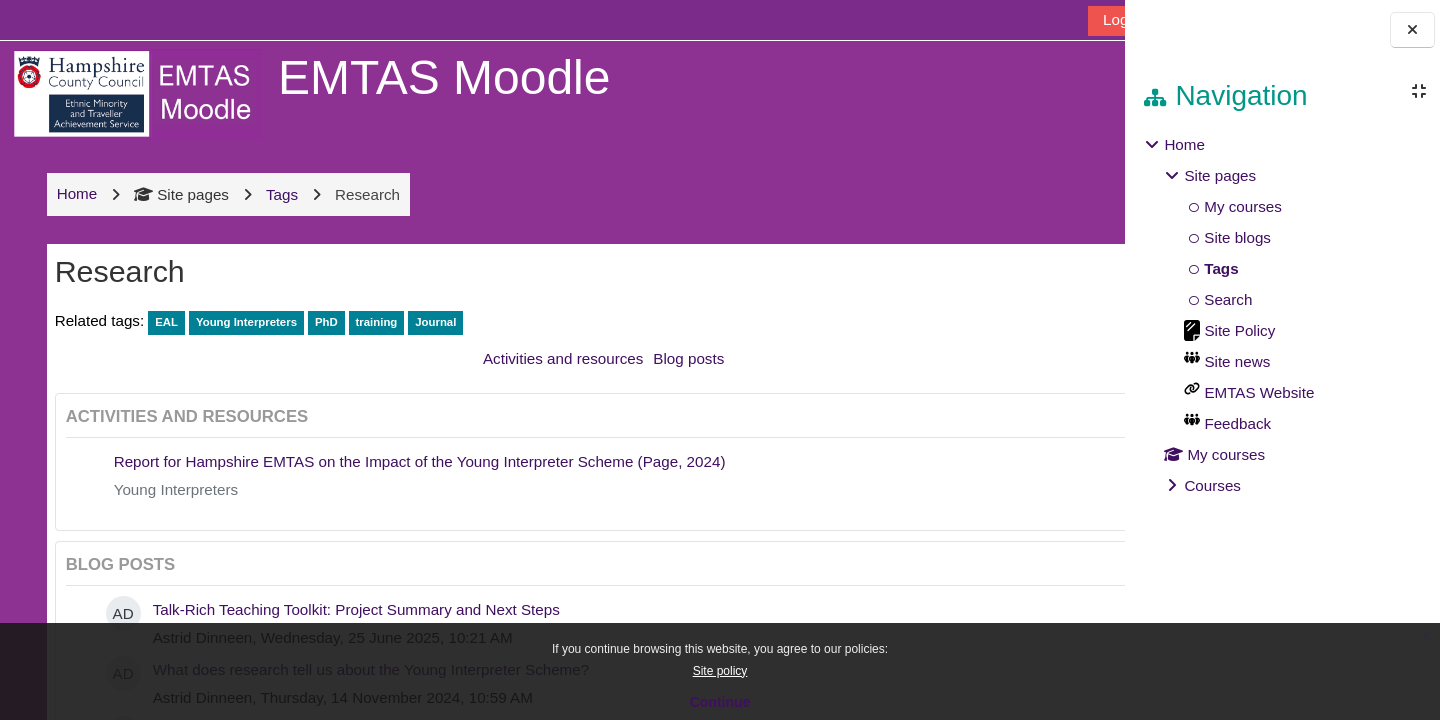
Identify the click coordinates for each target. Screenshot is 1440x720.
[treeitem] (1282, 315)
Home (1184, 144)
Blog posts (657, 358)
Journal (435, 322)
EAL (166, 322)
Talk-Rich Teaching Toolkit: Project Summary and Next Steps (355, 609)
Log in (1061, 19)
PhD (325, 322)
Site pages (181, 194)
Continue (720, 702)
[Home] (136, 92)
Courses (1212, 485)
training (376, 322)
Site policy (720, 671)
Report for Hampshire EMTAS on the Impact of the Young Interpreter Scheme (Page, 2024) (419, 461)
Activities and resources (532, 358)
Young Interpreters (245, 322)
